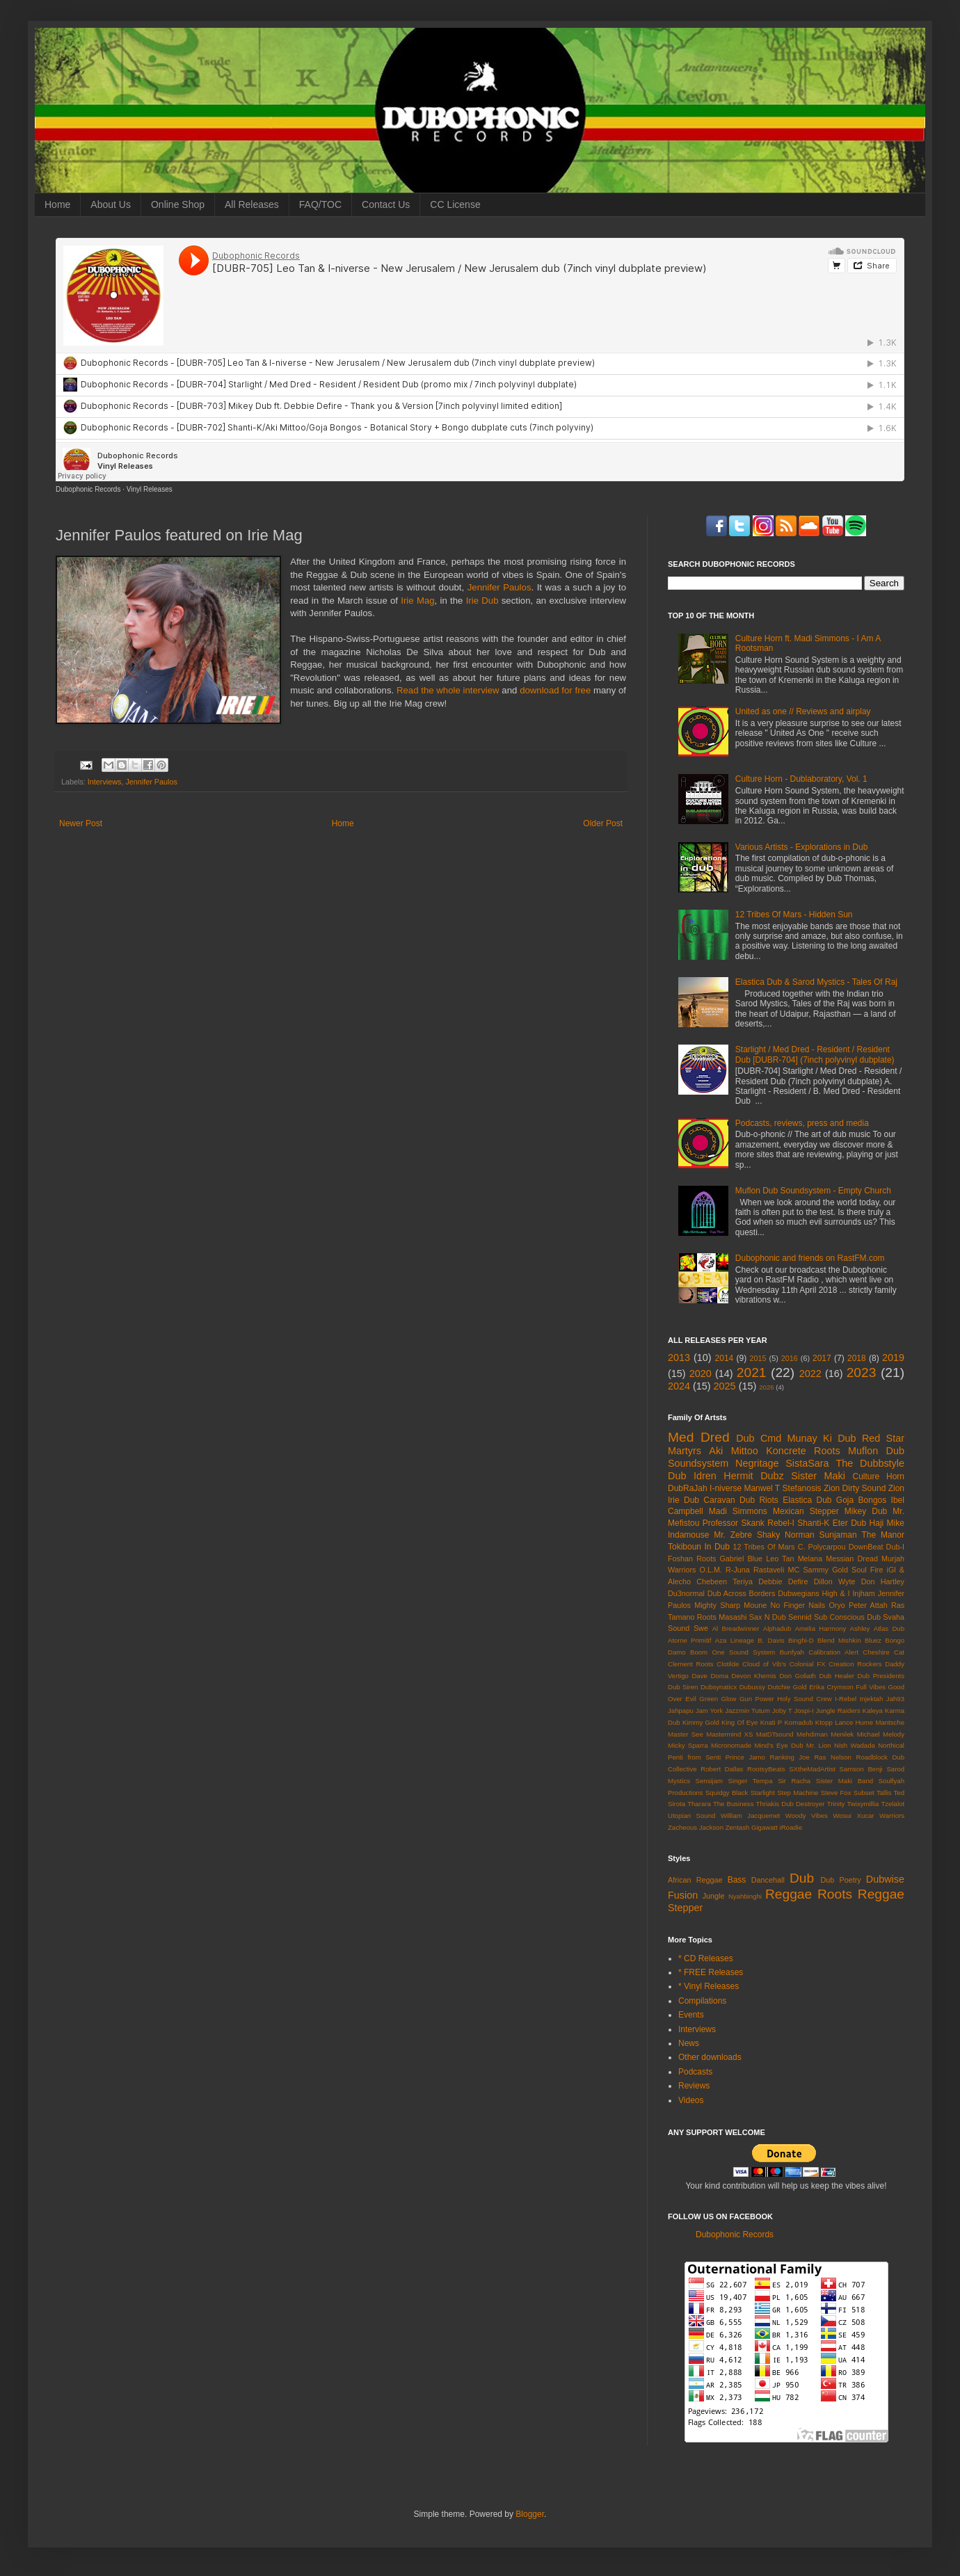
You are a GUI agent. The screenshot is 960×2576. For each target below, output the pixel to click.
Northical (891, 1745)
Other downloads (710, 2057)
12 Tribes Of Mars (763, 1547)
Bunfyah (792, 1652)
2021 (752, 1372)
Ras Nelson (832, 1757)
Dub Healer (836, 1676)
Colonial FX (808, 1664)
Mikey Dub (866, 1511)
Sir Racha (794, 1781)
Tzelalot (892, 1804)
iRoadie (791, 1827)
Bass (737, 1880)
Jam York (709, 1710)
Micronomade (731, 1745)
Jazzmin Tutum (747, 1710)
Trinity (836, 1804)
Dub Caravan (709, 1500)
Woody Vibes (806, 1815)
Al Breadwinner (736, 1628)
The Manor (882, 1535)
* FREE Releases (710, 1972)
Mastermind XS (729, 1734)
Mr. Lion (818, 1745)
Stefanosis (802, 1488)
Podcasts (695, 2072)
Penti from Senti (694, 1757)
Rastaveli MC (776, 1569)
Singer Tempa (750, 1781)
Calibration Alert (833, 1652)
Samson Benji (861, 1769)
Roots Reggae (860, 1894)
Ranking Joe (790, 1757)
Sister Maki (818, 1475)
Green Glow (717, 1698)
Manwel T (762, 1488)
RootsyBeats (766, 1769)
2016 (789, 1358)
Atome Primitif (689, 1640)
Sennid (800, 1617)
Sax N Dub (767, 1617)
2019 (893, 1357)
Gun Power (756, 1698)
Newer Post (80, 823)
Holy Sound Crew (804, 1698)
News (688, 2043)
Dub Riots (758, 1500)
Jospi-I (803, 1710)
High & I (835, 1593)
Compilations (702, 2001)
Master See (685, 1734)
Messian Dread (852, 1558)
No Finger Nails (797, 1605)
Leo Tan (780, 1558)
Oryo (837, 1605)
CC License (455, 204)
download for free (555, 690)
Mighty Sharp (717, 1605)
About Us (110, 204)
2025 (725, 1386)
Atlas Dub (889, 1628)
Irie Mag (417, 600)
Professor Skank (734, 1523)
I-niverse (726, 1488)
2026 (766, 1387)
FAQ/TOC (320, 204)
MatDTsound (775, 1734)
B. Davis (771, 1640)
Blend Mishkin (839, 1640)
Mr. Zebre (733, 1535)
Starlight (763, 1792)
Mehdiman (812, 1734)
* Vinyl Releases (708, 1986)
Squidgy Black (726, 1792)
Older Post (603, 823)
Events (691, 2015)
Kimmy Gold (700, 1722)
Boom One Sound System (732, 1652)
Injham (863, 1593)
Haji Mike (887, 1523)
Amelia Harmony (821, 1628)
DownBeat (866, 1547)
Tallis (884, 1792)
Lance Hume (854, 1722)
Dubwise (885, 1879)
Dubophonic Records (88, 489)
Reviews (694, 2086)
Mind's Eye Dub (778, 1745)
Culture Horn (878, 1476)
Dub (802, 1878)
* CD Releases (705, 1958)
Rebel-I (780, 1523)
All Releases (252, 204)
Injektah (871, 1698)
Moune (755, 1605)
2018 (856, 1358)
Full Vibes (871, 1687)
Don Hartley (882, 1581)
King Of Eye (739, 1722)
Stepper (685, 1907)
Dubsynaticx (719, 1687)
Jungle (714, 1896)
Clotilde (728, 1664)
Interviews (105, 782)
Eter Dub (849, 1523)
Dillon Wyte (835, 1581)
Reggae (788, 1894)
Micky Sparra (688, 1745)
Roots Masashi (722, 1617)
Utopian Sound (691, 1815)
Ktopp (824, 1722)
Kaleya (873, 1710)
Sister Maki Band (844, 1781)
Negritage (756, 1463)
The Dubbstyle (869, 1463)
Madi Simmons (738, 1511)
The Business (733, 1804)
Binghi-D (801, 1640)
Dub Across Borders (741, 1593)
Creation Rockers (855, 1664)
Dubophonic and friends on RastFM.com (810, 1258)
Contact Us (386, 204)
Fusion (683, 1895)
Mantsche (889, 1722)
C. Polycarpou (822, 1547)
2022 (810, 1373)
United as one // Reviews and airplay (803, 711)
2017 (822, 1358)
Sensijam (709, 1781)
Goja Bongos (861, 1500)
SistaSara (807, 1463)
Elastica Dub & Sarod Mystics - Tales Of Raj (816, 982)
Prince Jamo (745, 1757)
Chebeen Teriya (724, 1581)
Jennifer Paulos (499, 587)
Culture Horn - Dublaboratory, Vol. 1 (801, 779)
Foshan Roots (692, 1558)
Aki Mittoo (733, 1450)
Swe (701, 1628)
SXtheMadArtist (812, 1769)
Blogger (529, 2514)
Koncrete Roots (803, 1450)
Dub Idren (692, 1475)
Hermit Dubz (753, 1475)
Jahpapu (681, 1710)
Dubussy (752, 1687)
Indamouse (688, 1535)
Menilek (842, 1734)
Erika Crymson (831, 1687)
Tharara (699, 1804)
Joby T (782, 1710)
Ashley (860, 1628)
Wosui (842, 1815)
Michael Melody (880, 1734)
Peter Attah (868, 1605)
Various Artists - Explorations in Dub (801, 847)
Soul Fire (867, 1569)
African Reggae (695, 1880)
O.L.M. (711, 1569)
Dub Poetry (841, 1880)
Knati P (771, 1722)
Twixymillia (863, 1804)
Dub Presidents (881, 1676)
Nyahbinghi (745, 1896)
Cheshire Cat (883, 1652)
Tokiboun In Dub (699, 1547)
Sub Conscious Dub (847, 1617)
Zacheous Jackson (695, 1827)
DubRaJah (687, 1488)
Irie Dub (482, 600)
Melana (810, 1558)
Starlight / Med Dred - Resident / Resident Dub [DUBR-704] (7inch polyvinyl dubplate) (815, 1054)
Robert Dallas (722, 1769)
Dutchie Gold (786, 1687)
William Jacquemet (750, 1815)
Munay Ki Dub (821, 1438)
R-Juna (738, 1569)
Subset (864, 1792)
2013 (679, 1357)
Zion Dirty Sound (855, 1488)
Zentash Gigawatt (752, 1827)
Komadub (798, 1722)
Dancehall (768, 1880)
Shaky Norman (786, 1535)
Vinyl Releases (150, 489)
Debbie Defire (783, 1581)
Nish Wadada (854, 1745)
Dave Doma (709, 1676)
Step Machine (797, 1792)
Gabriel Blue (740, 1558)
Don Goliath (797, 1676)
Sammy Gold (825, 1569)
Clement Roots (691, 1664)
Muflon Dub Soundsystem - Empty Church (813, 1191)
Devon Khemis (754, 1676)
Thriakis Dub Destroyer (790, 1804)
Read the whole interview (448, 690)
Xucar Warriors (880, 1815)
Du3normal (686, 1593)
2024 (679, 1386)
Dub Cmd (758, 1438)
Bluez (873, 1640)
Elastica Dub (807, 1500)
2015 (758, 1358)
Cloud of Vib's (764, 1664)
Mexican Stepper (806, 1511)
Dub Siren (683, 1687)
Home (57, 204)
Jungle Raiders (838, 1710)
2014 (724, 1358)
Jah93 (895, 1698)
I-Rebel (845, 1698)
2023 (862, 1372)
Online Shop (178, 204)
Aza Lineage (734, 1640)
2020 (700, 1373)
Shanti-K (813, 1523)
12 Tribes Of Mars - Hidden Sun (794, 914)
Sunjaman (838, 1535)
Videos (690, 2100)
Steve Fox (836, 1792)
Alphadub (777, 1628)
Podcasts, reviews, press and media (802, 1123)
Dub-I (895, 1547)
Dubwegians (798, 1593)
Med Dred (699, 1437)
